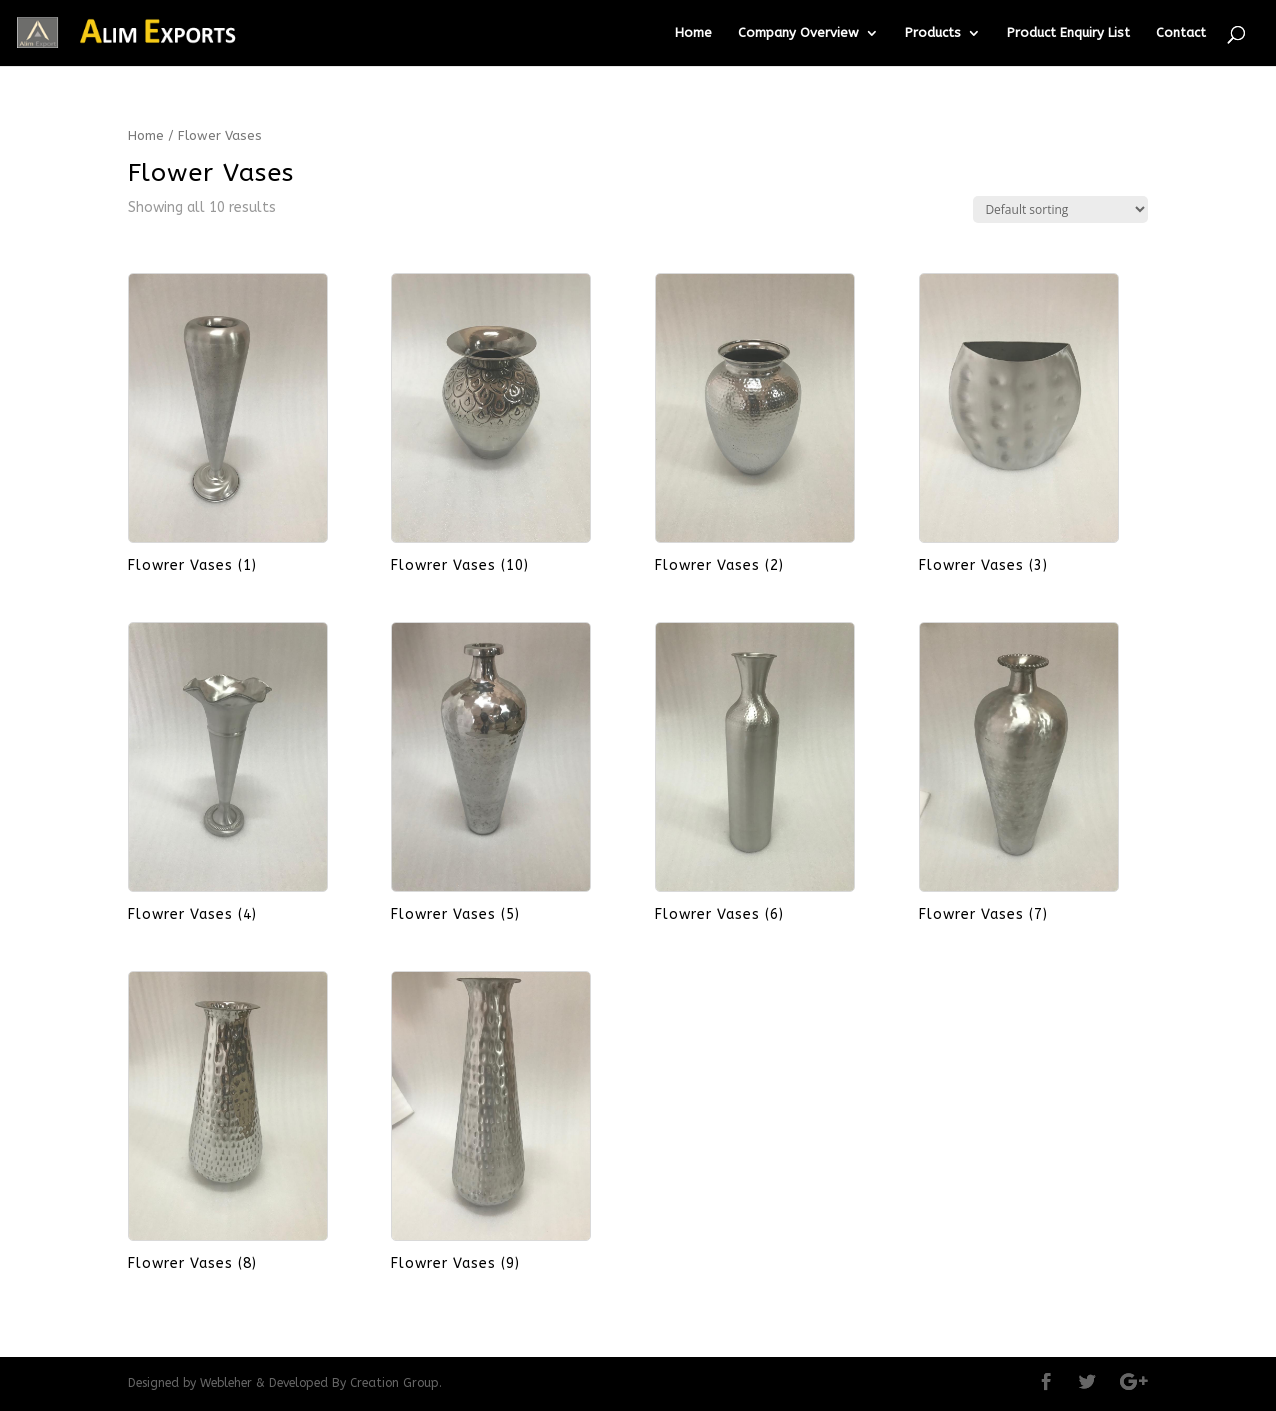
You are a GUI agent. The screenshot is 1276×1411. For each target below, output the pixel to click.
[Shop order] (1060, 209)
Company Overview (798, 33)
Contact (1181, 33)
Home (693, 33)
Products (933, 33)
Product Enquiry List (1068, 33)
